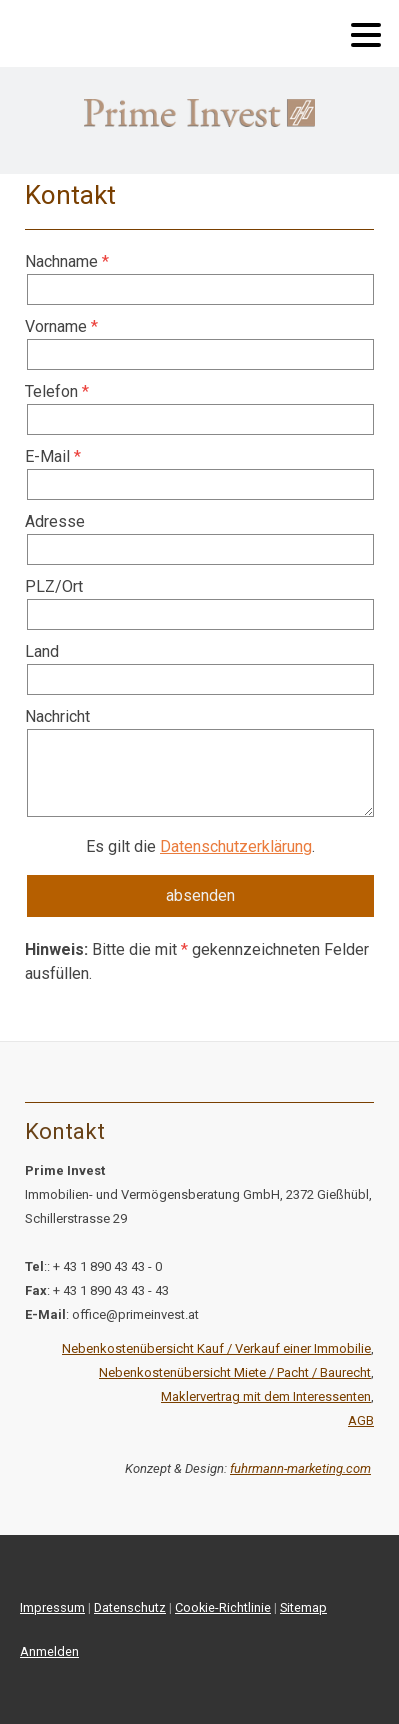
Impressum (52, 1607)
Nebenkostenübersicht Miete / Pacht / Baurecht (235, 1372)
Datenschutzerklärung (236, 846)
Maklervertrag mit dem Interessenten (266, 1396)
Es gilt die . (200, 846)
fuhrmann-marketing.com (300, 1468)
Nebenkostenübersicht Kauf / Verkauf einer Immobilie (216, 1348)
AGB (361, 1420)
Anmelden (49, 1651)
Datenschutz (130, 1607)
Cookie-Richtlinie (223, 1607)
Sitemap (303, 1607)
